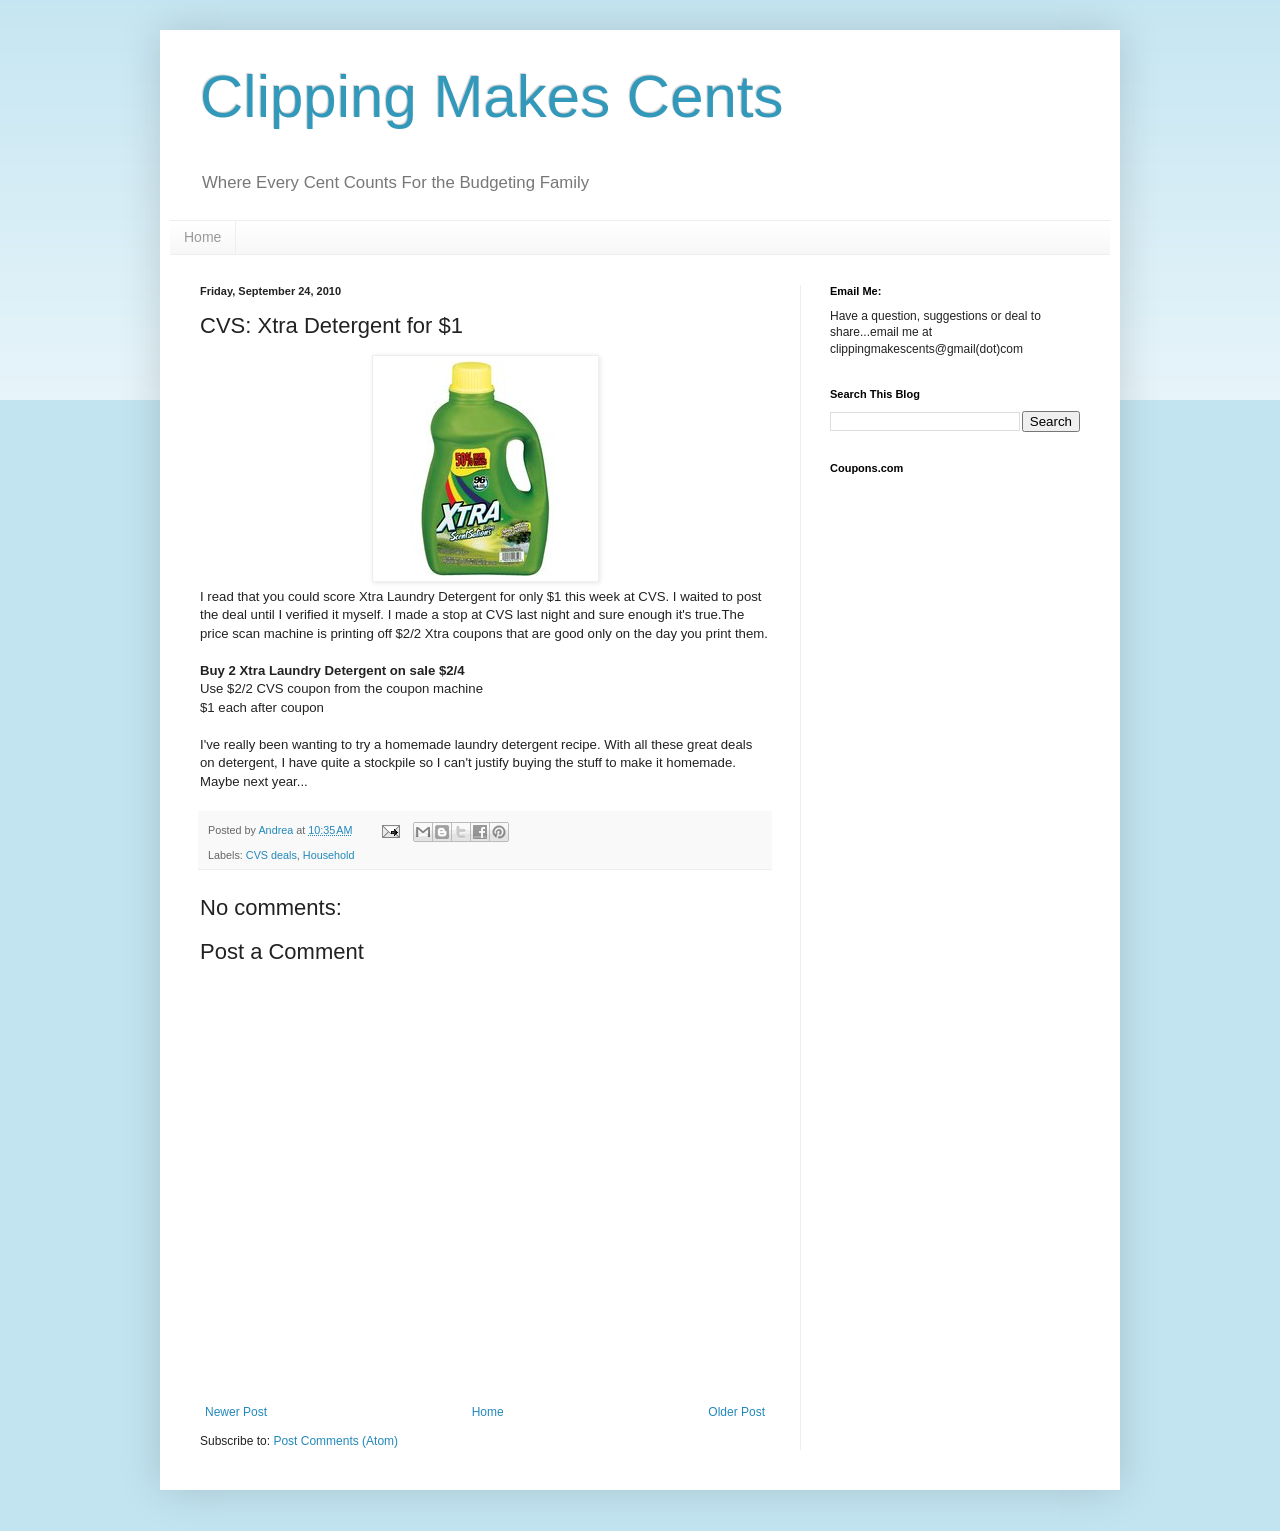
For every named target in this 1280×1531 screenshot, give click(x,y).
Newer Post (236, 1412)
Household (329, 855)
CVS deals (271, 855)
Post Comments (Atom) (335, 1441)
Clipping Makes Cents (492, 96)
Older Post (736, 1412)
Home (202, 237)
